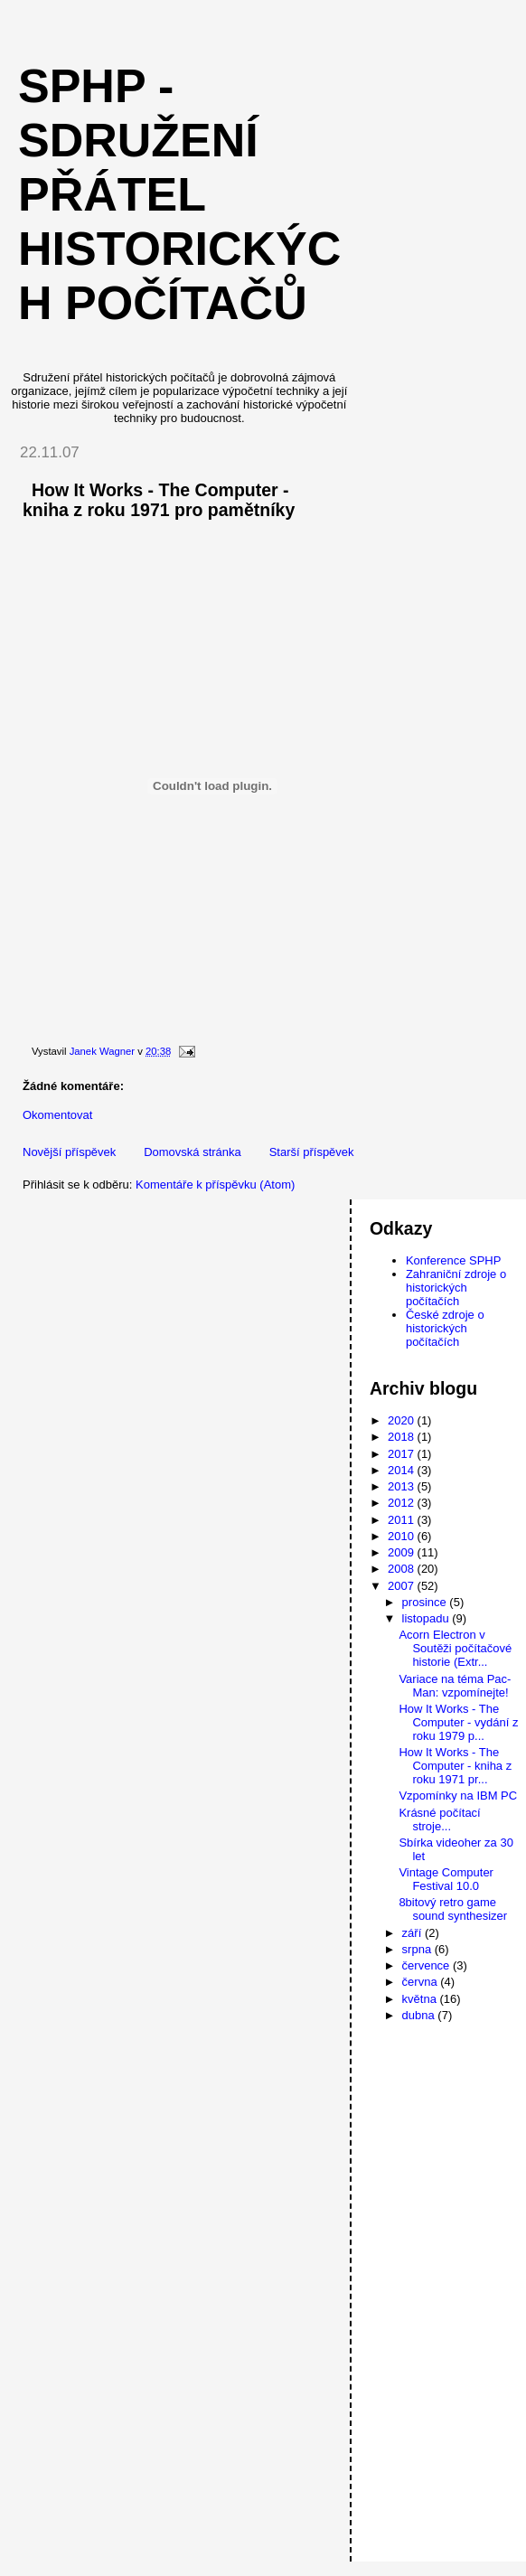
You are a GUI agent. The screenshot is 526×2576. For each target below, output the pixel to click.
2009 (403, 1552)
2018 (403, 1436)
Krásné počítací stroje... (439, 1819)
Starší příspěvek (311, 1152)
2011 (403, 1520)
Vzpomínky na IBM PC (458, 1795)
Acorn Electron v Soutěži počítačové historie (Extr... (455, 1648)
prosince (426, 1602)
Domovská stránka (192, 1152)
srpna (418, 1949)
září (413, 1933)
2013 (403, 1486)
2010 (403, 1536)
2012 (403, 1502)
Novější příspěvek (69, 1152)
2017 (403, 1454)
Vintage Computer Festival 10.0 (446, 1879)
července (427, 1965)
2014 (403, 1470)
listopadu (427, 1618)
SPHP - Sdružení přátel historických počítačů (179, 194)
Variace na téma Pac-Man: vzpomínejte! (455, 1685)
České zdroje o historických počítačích (445, 1328)
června (421, 1981)
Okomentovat (57, 1115)
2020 (403, 1420)
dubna (420, 2015)
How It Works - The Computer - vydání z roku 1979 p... (458, 1722)
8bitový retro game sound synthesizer (453, 1909)
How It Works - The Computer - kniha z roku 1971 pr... (455, 1765)
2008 (403, 1568)
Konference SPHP (454, 1260)
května (421, 1999)
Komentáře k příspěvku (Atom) (215, 1184)
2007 (403, 1586)
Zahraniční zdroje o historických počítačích (456, 1287)
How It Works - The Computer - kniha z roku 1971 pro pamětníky (159, 500)
